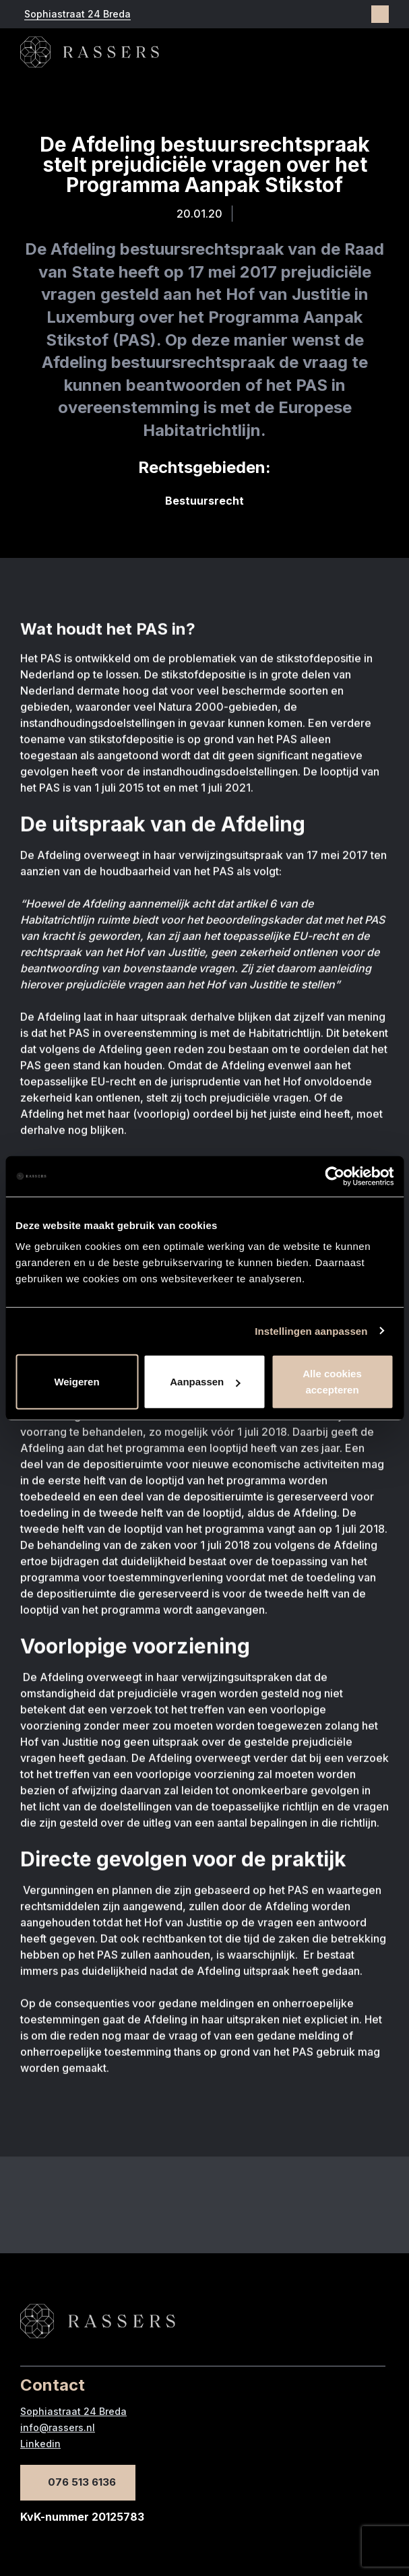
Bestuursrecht (204, 500)
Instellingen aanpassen (311, 1330)
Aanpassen (205, 1381)
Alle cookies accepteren (332, 1381)
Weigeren (76, 1381)
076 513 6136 (82, 2482)
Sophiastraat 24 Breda (77, 14)
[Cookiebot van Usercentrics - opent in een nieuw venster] (335, 1176)
